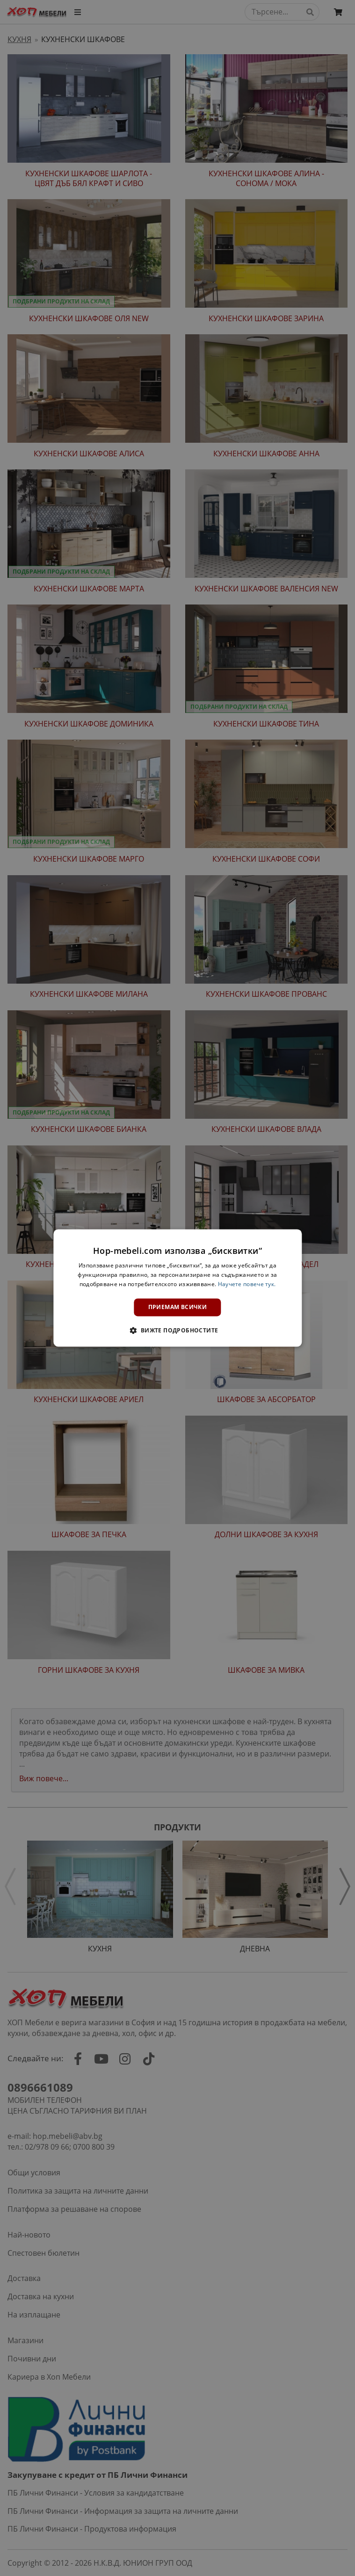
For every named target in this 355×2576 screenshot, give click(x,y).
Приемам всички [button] (177, 1307)
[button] (177, 1330)
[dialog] (177, 1287)
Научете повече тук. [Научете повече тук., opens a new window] (247, 1284)
